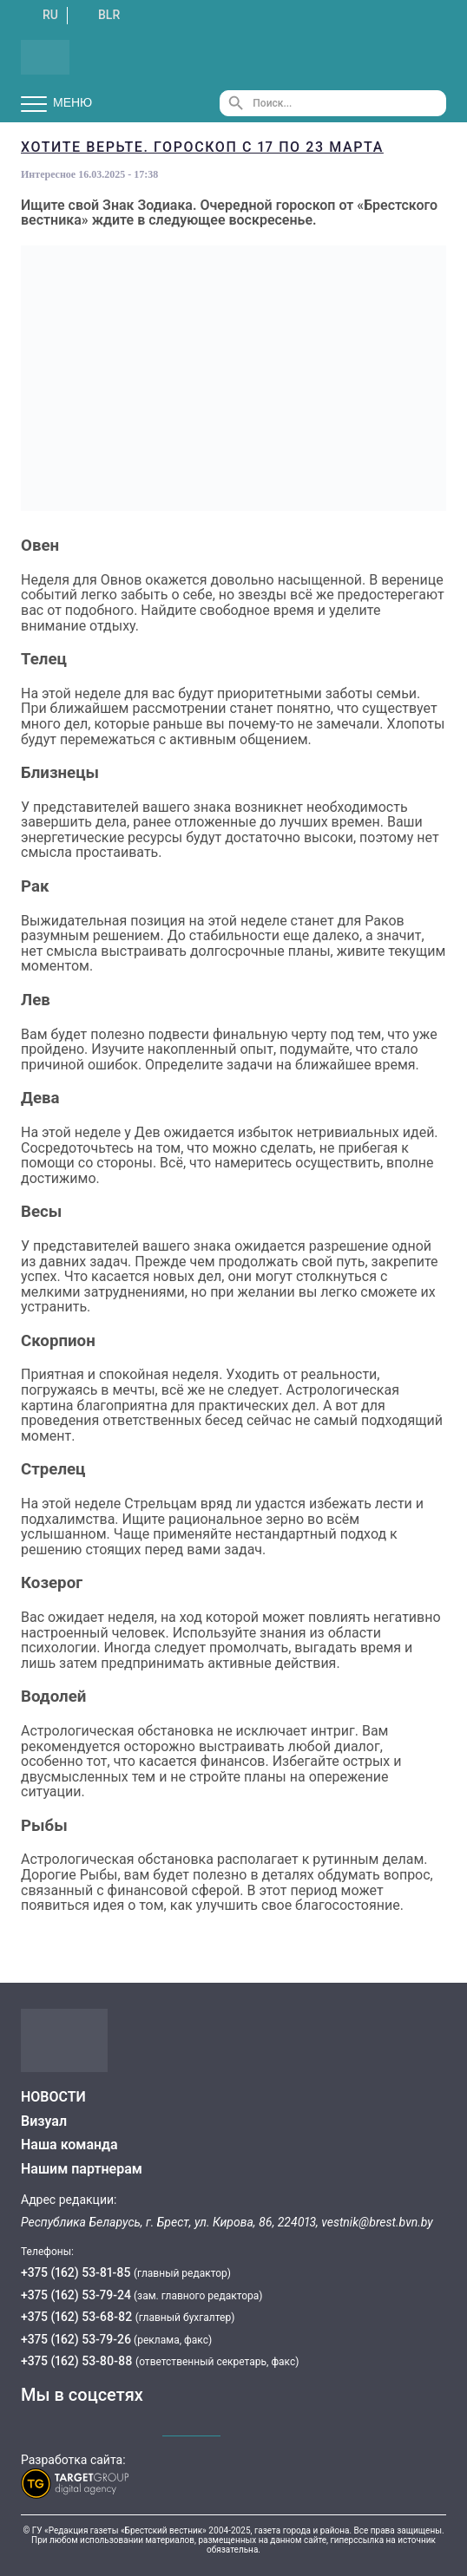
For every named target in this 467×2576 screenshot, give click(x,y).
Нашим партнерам (81, 2169)
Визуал (44, 2121)
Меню (56, 103)
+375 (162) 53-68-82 (78, 2317)
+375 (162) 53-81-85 (77, 2272)
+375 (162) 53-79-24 (76, 2295)
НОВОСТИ (53, 2097)
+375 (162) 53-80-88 (78, 2361)
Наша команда (69, 2144)
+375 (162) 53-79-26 (76, 2339)
